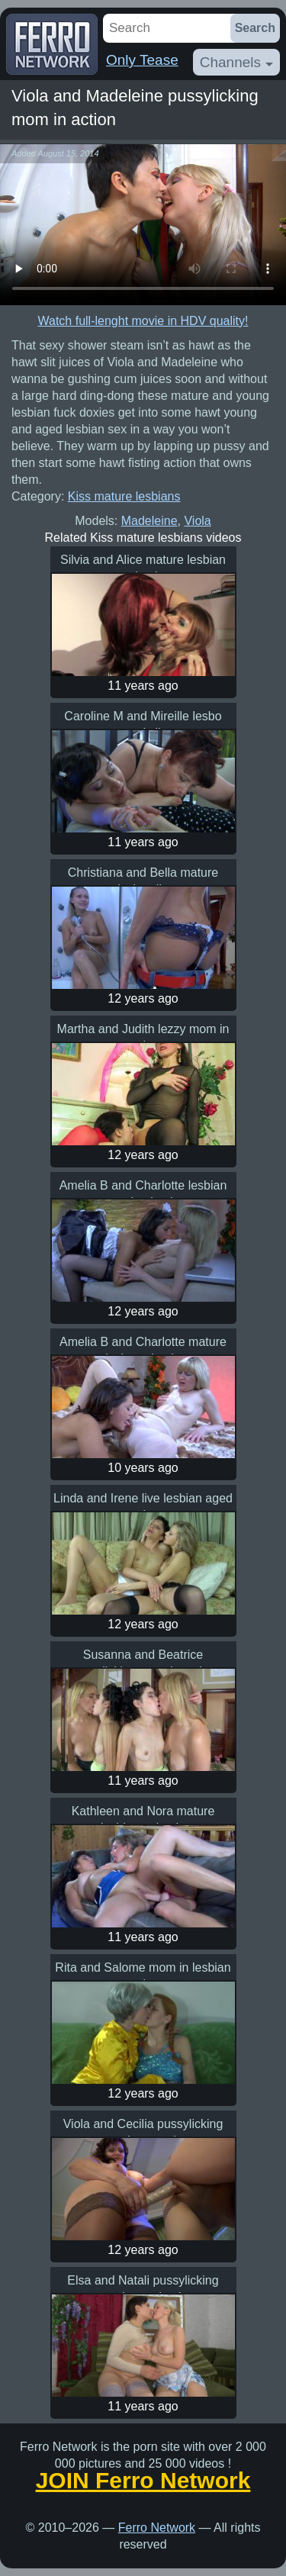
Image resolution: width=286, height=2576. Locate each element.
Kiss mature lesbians (124, 496)
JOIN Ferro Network (143, 2480)
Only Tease (142, 60)
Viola (197, 520)
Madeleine (149, 520)
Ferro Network (156, 2527)
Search (255, 27)
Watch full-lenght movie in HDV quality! (143, 320)
